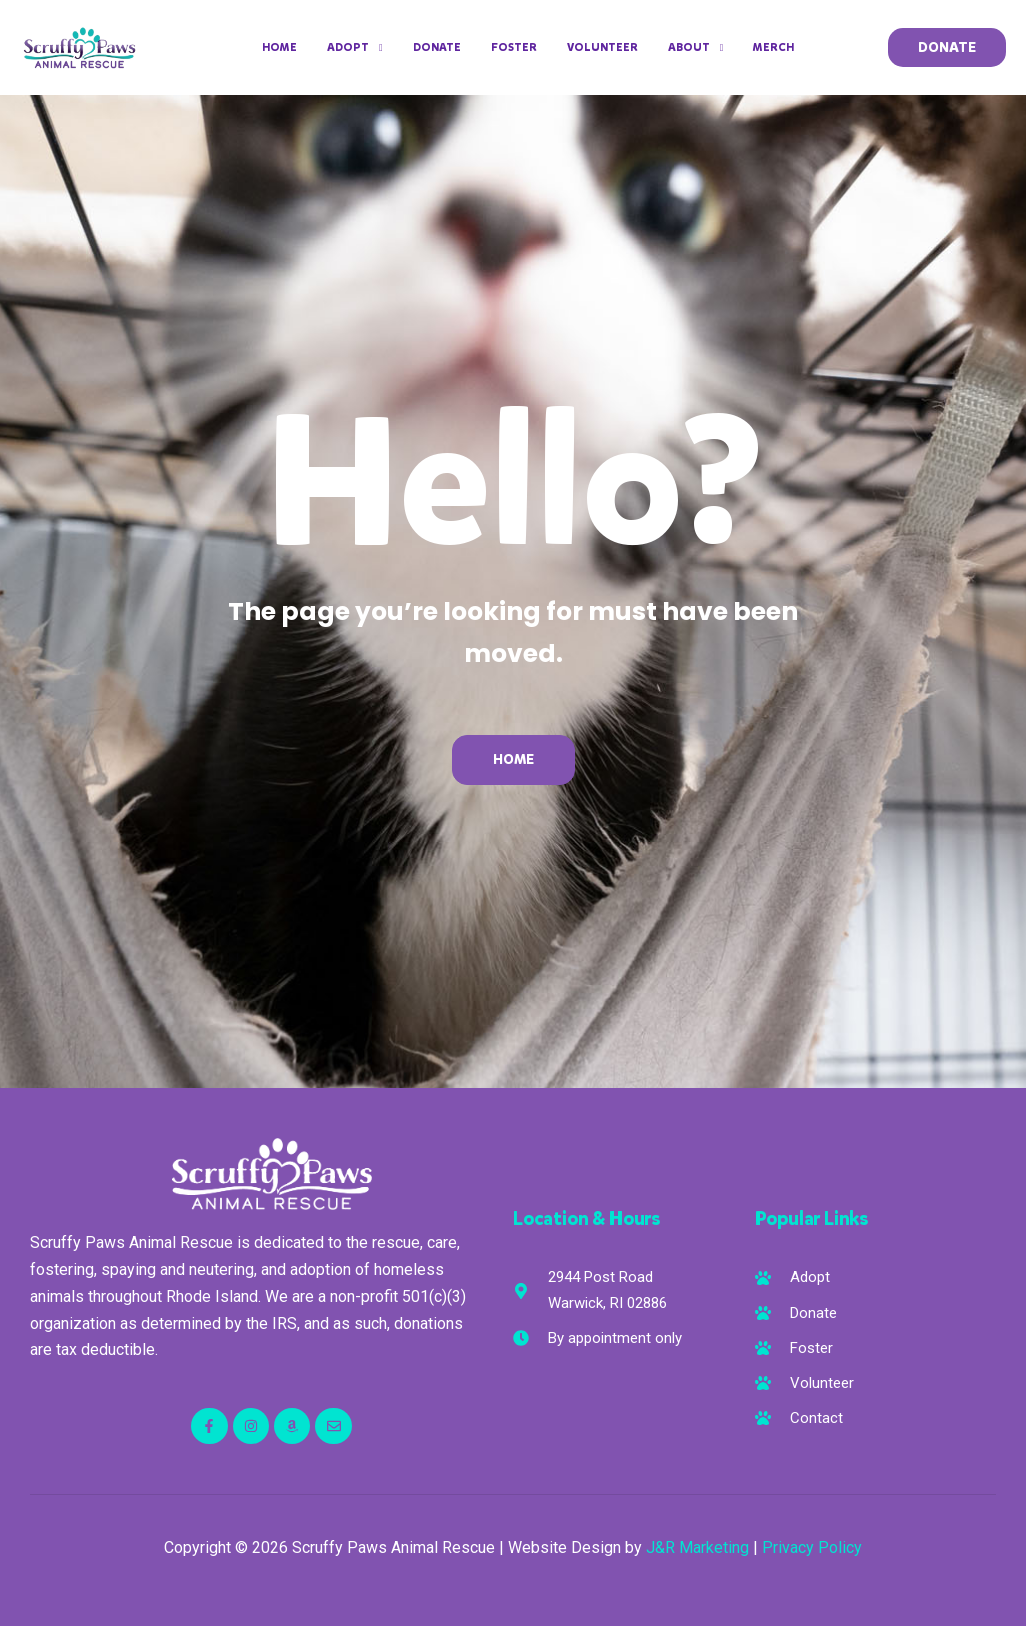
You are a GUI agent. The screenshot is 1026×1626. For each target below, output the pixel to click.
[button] (947, 47)
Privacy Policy (812, 1547)
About (696, 47)
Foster (514, 47)
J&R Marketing (697, 1547)
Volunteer (602, 47)
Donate (437, 47)
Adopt (355, 47)
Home (279, 47)
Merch (773, 47)
